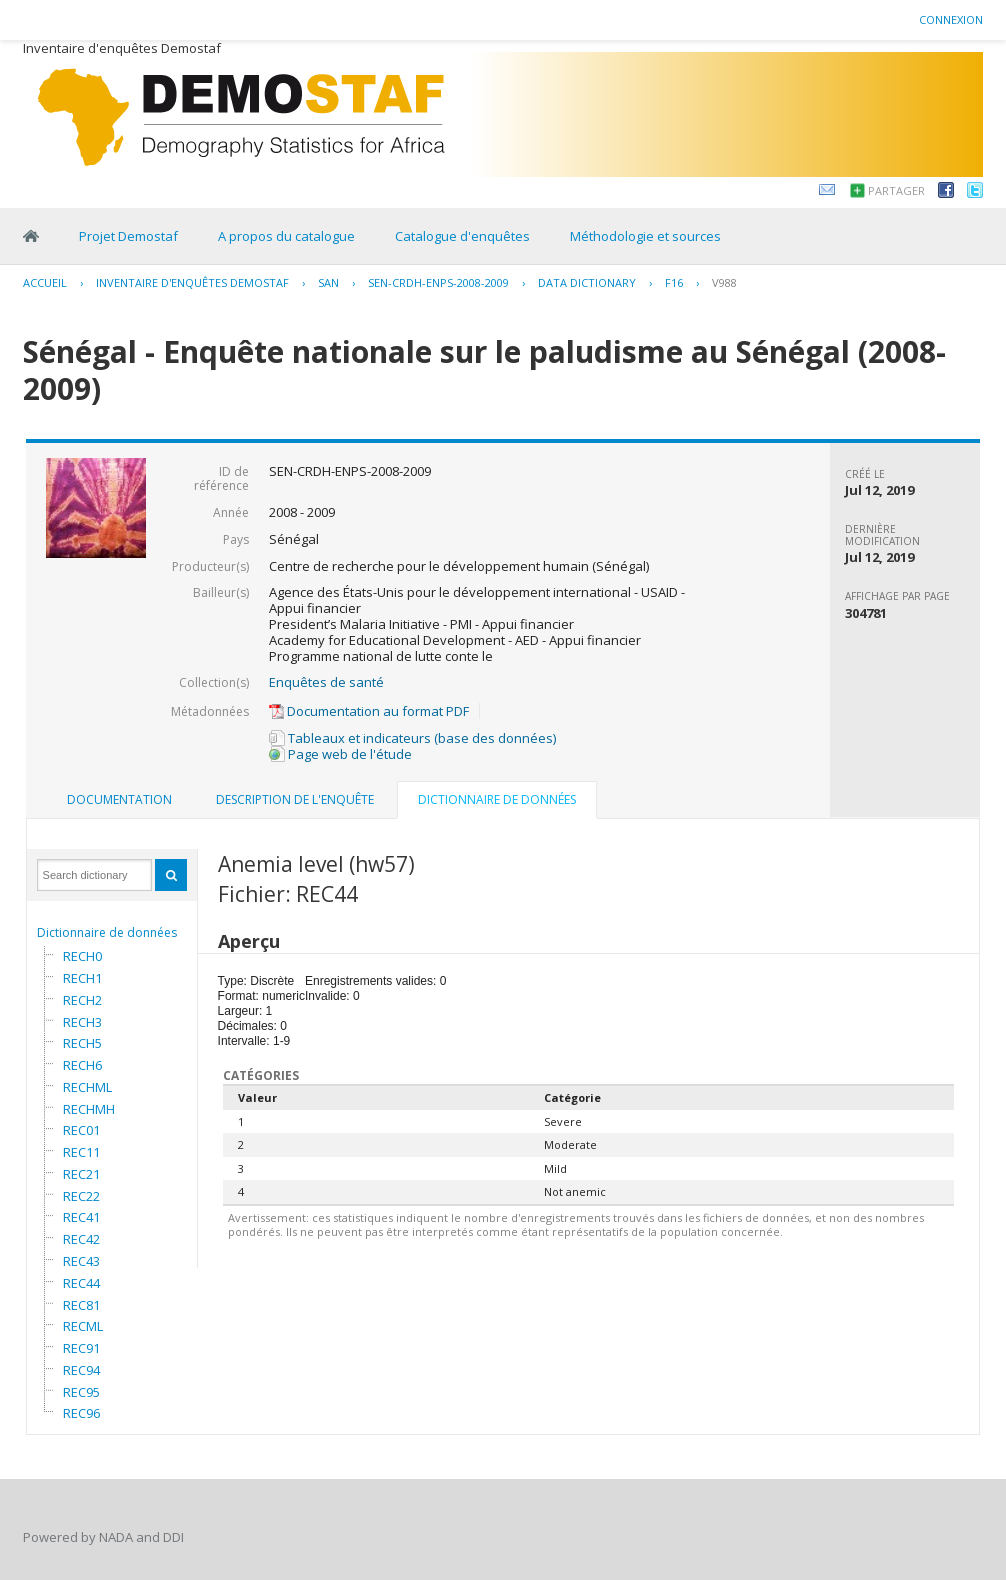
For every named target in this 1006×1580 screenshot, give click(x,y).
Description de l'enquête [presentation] (295, 799)
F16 (674, 282)
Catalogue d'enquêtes (462, 236)
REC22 (81, 1196)
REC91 (81, 1348)
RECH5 (82, 1043)
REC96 (81, 1413)
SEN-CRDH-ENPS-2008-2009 (438, 282)
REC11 (81, 1152)
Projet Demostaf (128, 236)
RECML (83, 1326)
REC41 (81, 1217)
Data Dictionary (587, 282)
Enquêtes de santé (326, 682)
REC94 (81, 1370)
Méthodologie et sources (645, 236)
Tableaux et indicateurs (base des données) (412, 738)
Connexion (951, 19)
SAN (328, 282)
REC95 (81, 1392)
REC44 (81, 1283)
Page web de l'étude (340, 754)
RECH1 (82, 978)
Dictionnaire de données (107, 932)
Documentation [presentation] (119, 799)
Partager (896, 190)
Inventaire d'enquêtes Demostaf (192, 282)
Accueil (45, 282)
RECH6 (82, 1065)
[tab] (119, 800)
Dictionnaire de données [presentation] (497, 799)
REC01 (81, 1130)
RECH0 (82, 956)
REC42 (81, 1239)
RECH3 (82, 1022)
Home (31, 236)
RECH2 (82, 1000)
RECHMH (89, 1109)
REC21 (81, 1174)
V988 (724, 282)
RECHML (87, 1087)
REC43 (81, 1261)
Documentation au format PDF (369, 711)
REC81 (81, 1305)
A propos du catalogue (286, 236)
